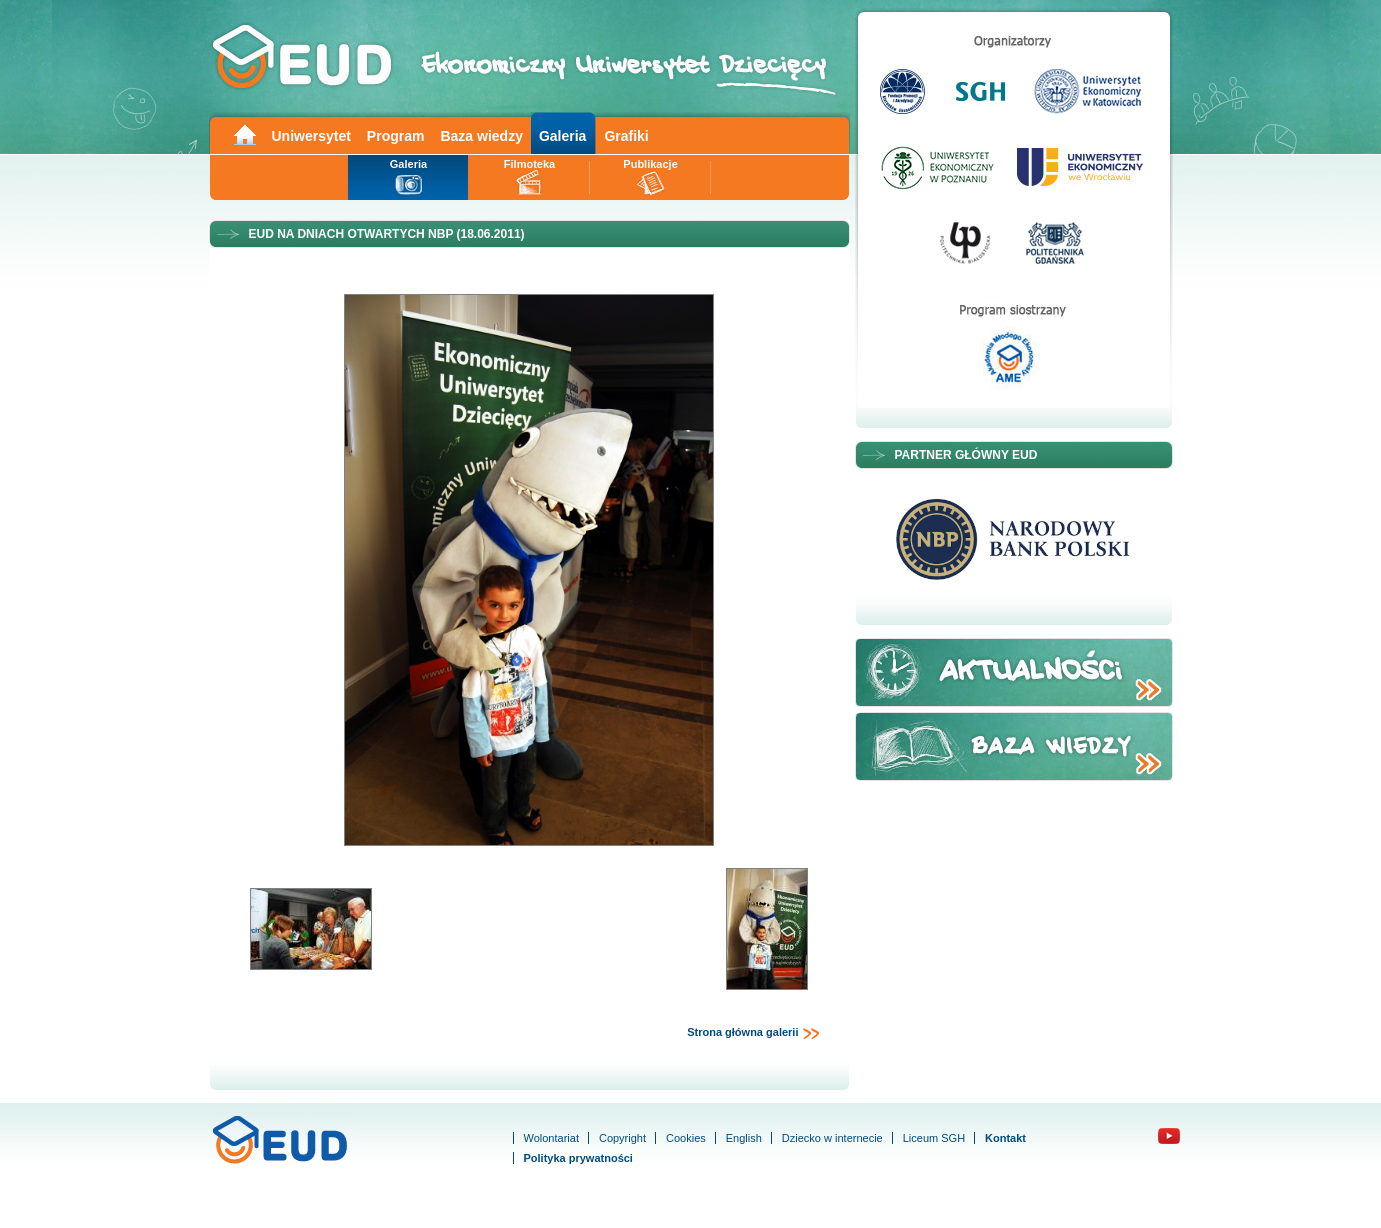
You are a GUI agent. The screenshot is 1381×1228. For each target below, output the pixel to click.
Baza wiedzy (481, 136)
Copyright (622, 1138)
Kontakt (1005, 1138)
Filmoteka (529, 164)
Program (396, 136)
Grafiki (626, 136)
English (744, 1138)
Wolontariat (551, 1138)
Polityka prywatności (578, 1158)
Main (244, 133)
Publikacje (650, 164)
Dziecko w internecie (832, 1138)
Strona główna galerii (753, 1033)
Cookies (686, 1138)
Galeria (562, 136)
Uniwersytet (311, 136)
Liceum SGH (934, 1138)
